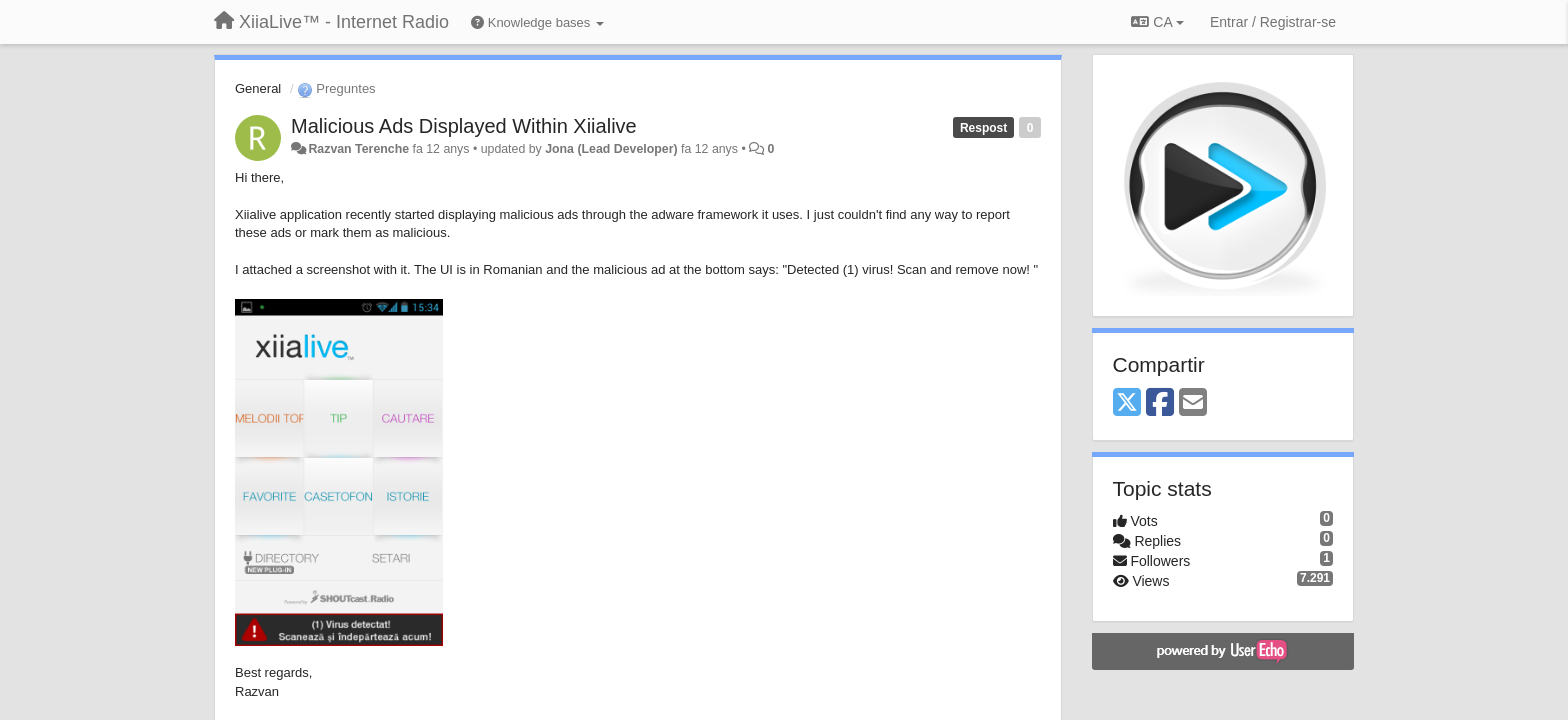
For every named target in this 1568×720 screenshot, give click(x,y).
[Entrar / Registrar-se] (1273, 22)
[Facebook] (1160, 403)
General (258, 88)
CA (1157, 22)
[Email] (1193, 403)
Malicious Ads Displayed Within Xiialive (464, 126)
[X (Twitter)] (1127, 403)
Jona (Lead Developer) (611, 149)
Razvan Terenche (358, 149)
